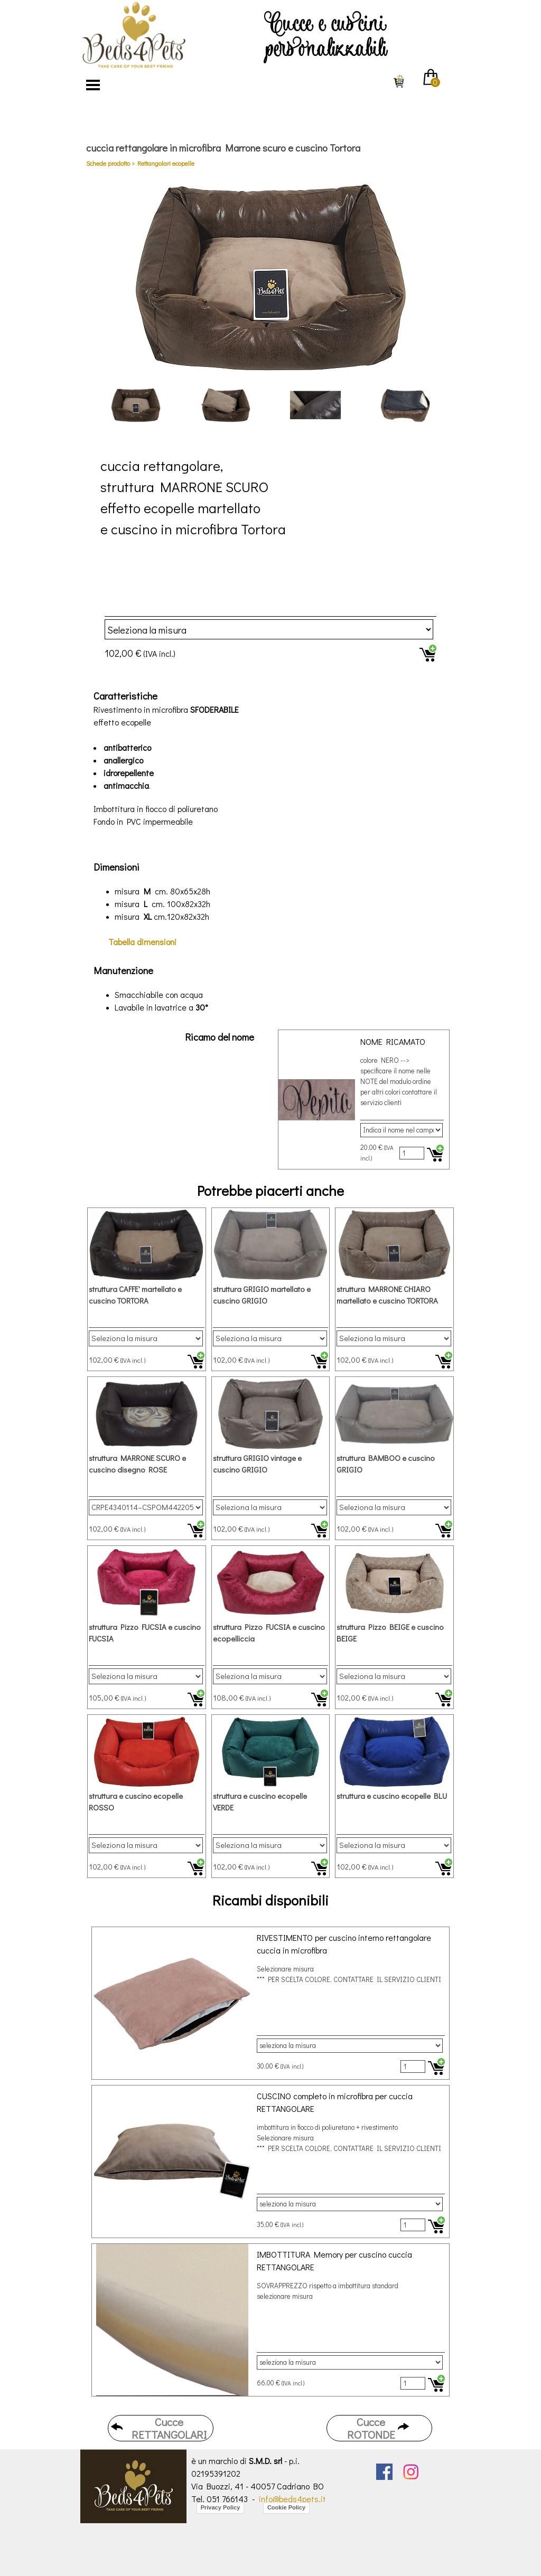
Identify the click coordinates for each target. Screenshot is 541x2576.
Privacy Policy (220, 2507)
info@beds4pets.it (292, 2498)
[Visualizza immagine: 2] (225, 405)
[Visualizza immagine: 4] (405, 405)
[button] (270, 277)
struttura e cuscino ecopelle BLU (392, 1796)
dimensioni (142, 941)
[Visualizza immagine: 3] (315, 405)
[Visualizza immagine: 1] (136, 405)
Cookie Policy (286, 2507)
